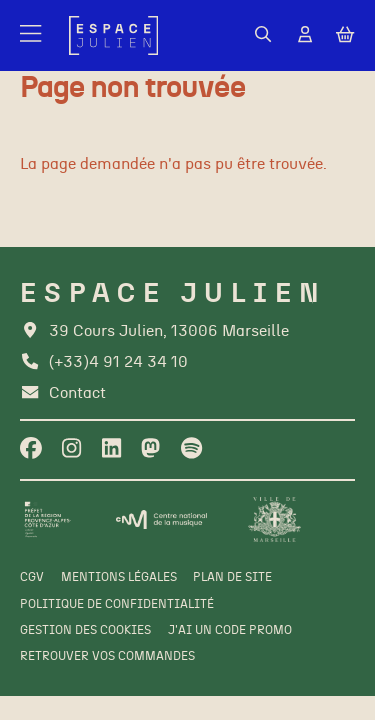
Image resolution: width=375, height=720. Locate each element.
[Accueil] (113, 35)
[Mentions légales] (119, 578)
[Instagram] (71, 449)
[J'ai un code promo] (230, 631)
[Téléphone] (103, 362)
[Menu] (32, 36)
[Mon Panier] (345, 36)
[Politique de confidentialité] (117, 605)
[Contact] (62, 393)
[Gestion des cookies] (85, 631)
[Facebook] (31, 449)
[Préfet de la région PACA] (47, 519)
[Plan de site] (232, 578)
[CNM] (161, 519)
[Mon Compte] (305, 35)
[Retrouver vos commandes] (107, 657)
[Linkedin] (111, 449)
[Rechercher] (263, 35)
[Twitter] (150, 449)
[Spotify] (191, 449)
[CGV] (32, 578)
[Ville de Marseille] (274, 519)
